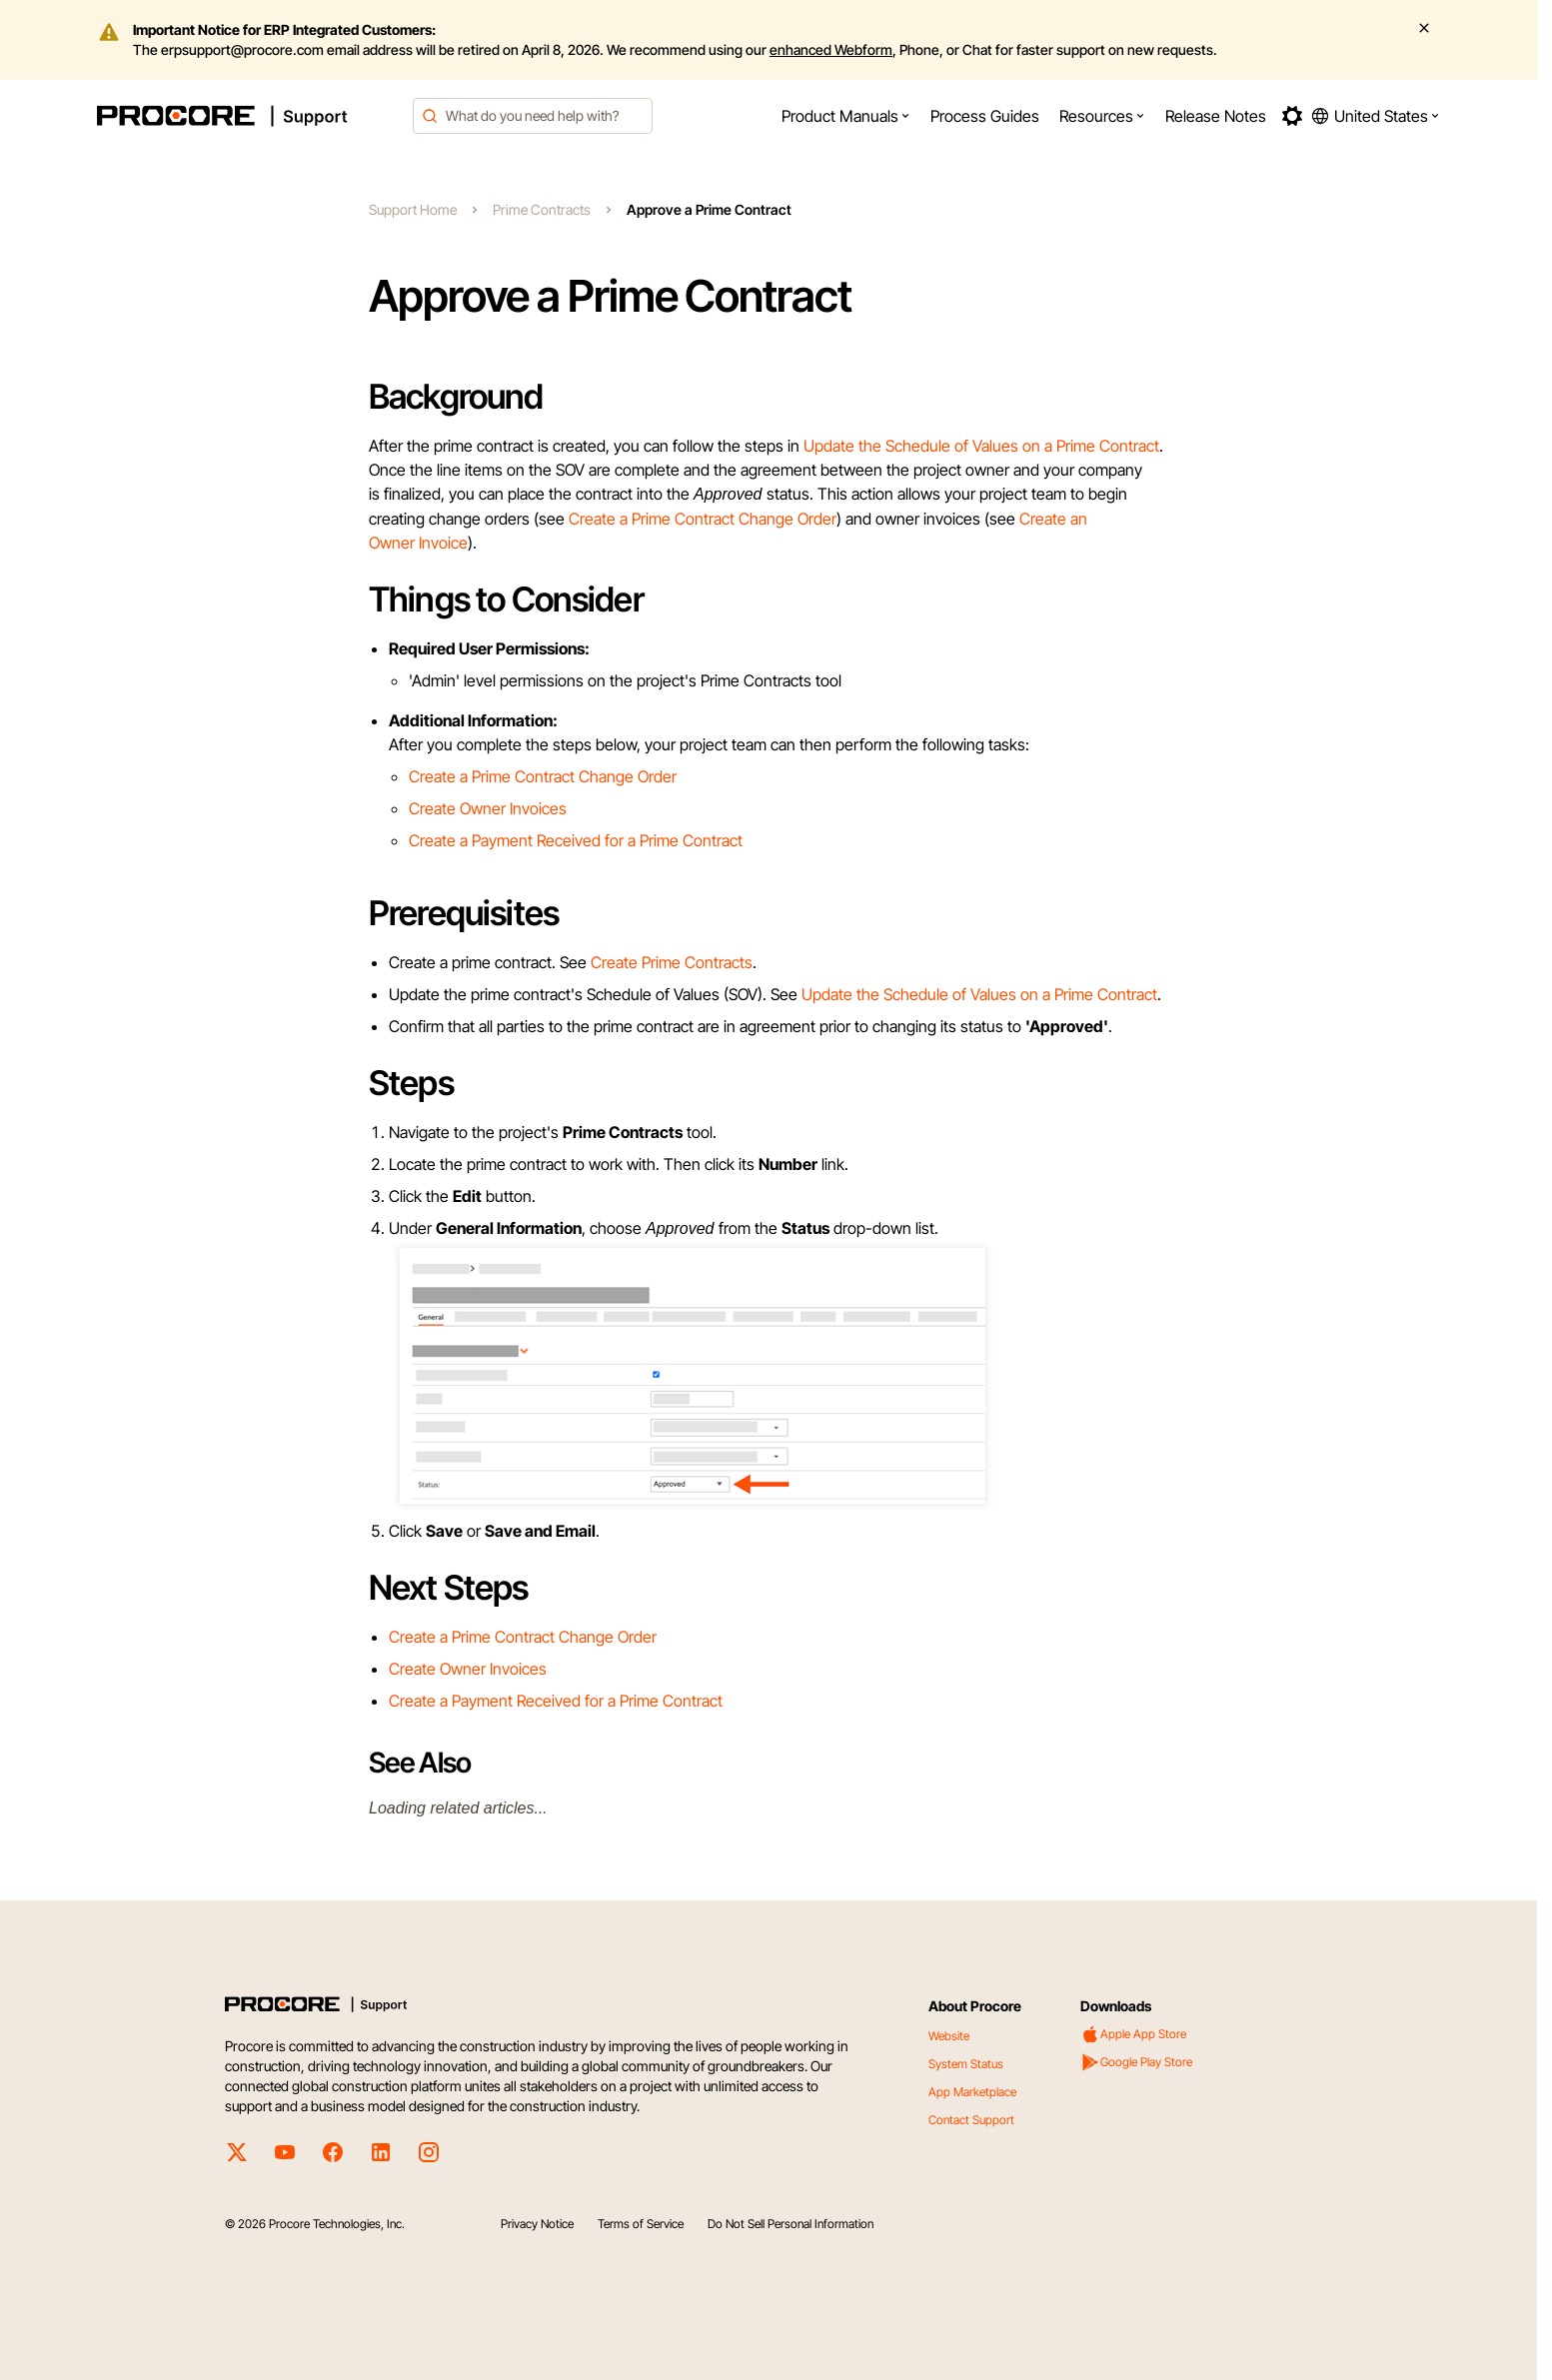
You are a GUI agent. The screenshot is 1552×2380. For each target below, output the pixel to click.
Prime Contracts (542, 209)
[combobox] (533, 116)
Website (948, 2035)
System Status (965, 2063)
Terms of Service (641, 2223)
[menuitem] (845, 116)
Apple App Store (1133, 2034)
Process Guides (984, 116)
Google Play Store (1136, 2062)
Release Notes (1215, 116)
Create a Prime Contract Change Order (702, 519)
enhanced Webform (831, 49)
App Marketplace (972, 2091)
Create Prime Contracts (672, 962)
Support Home (413, 209)
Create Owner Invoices (488, 808)
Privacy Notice (537, 2223)
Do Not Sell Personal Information (790, 2223)
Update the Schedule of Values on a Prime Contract (981, 446)
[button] (845, 116)
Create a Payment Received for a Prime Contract (576, 840)
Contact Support (971, 2119)
